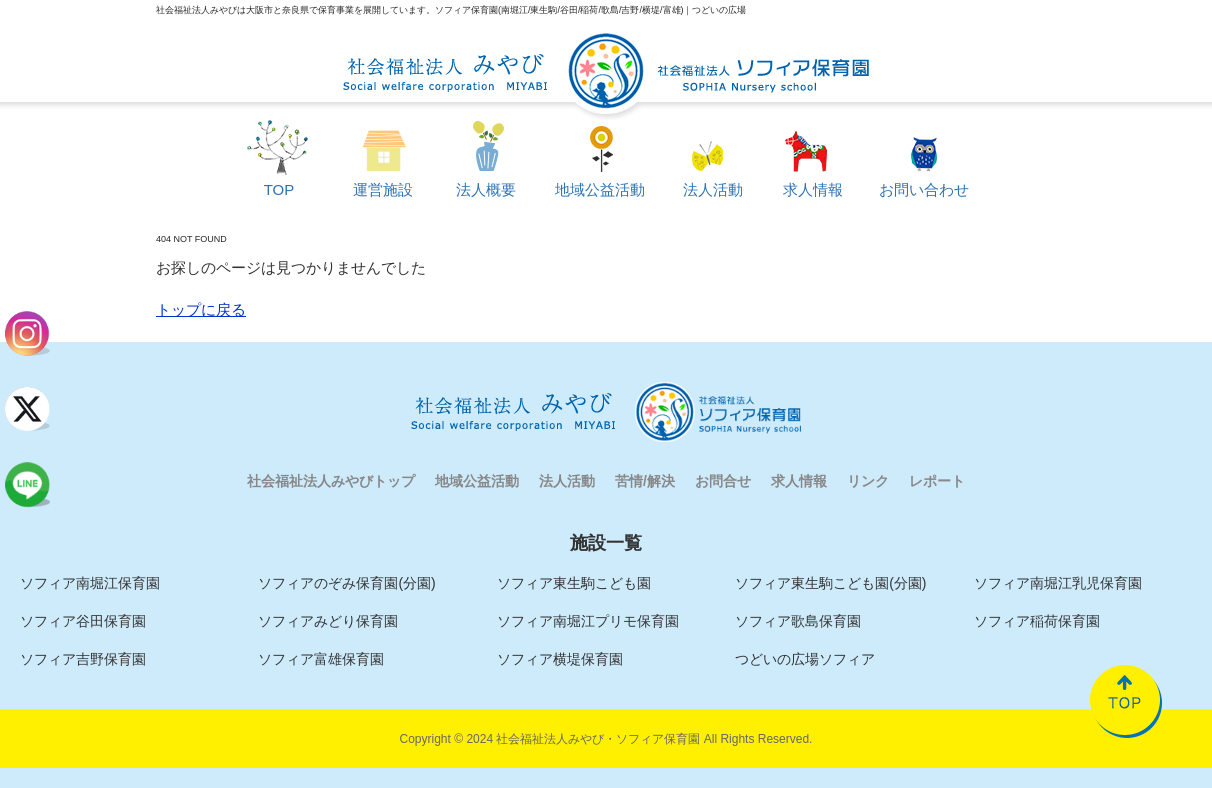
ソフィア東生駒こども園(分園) (830, 583)
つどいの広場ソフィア (805, 659)
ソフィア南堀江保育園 (90, 583)
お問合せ (723, 481)
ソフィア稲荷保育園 (1037, 621)
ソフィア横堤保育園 (560, 659)
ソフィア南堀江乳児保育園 (1058, 583)
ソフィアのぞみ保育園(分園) (346, 583)
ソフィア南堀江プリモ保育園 (588, 621)
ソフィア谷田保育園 (83, 621)
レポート (937, 481)
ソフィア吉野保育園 (83, 659)
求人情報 (799, 481)
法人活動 (567, 481)
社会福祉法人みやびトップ (331, 481)
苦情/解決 (645, 481)
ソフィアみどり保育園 (328, 621)
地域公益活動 (477, 481)
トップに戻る (201, 309)
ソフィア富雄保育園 (321, 659)
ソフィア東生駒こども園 (574, 583)
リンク (868, 481)
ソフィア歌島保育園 (798, 621)
